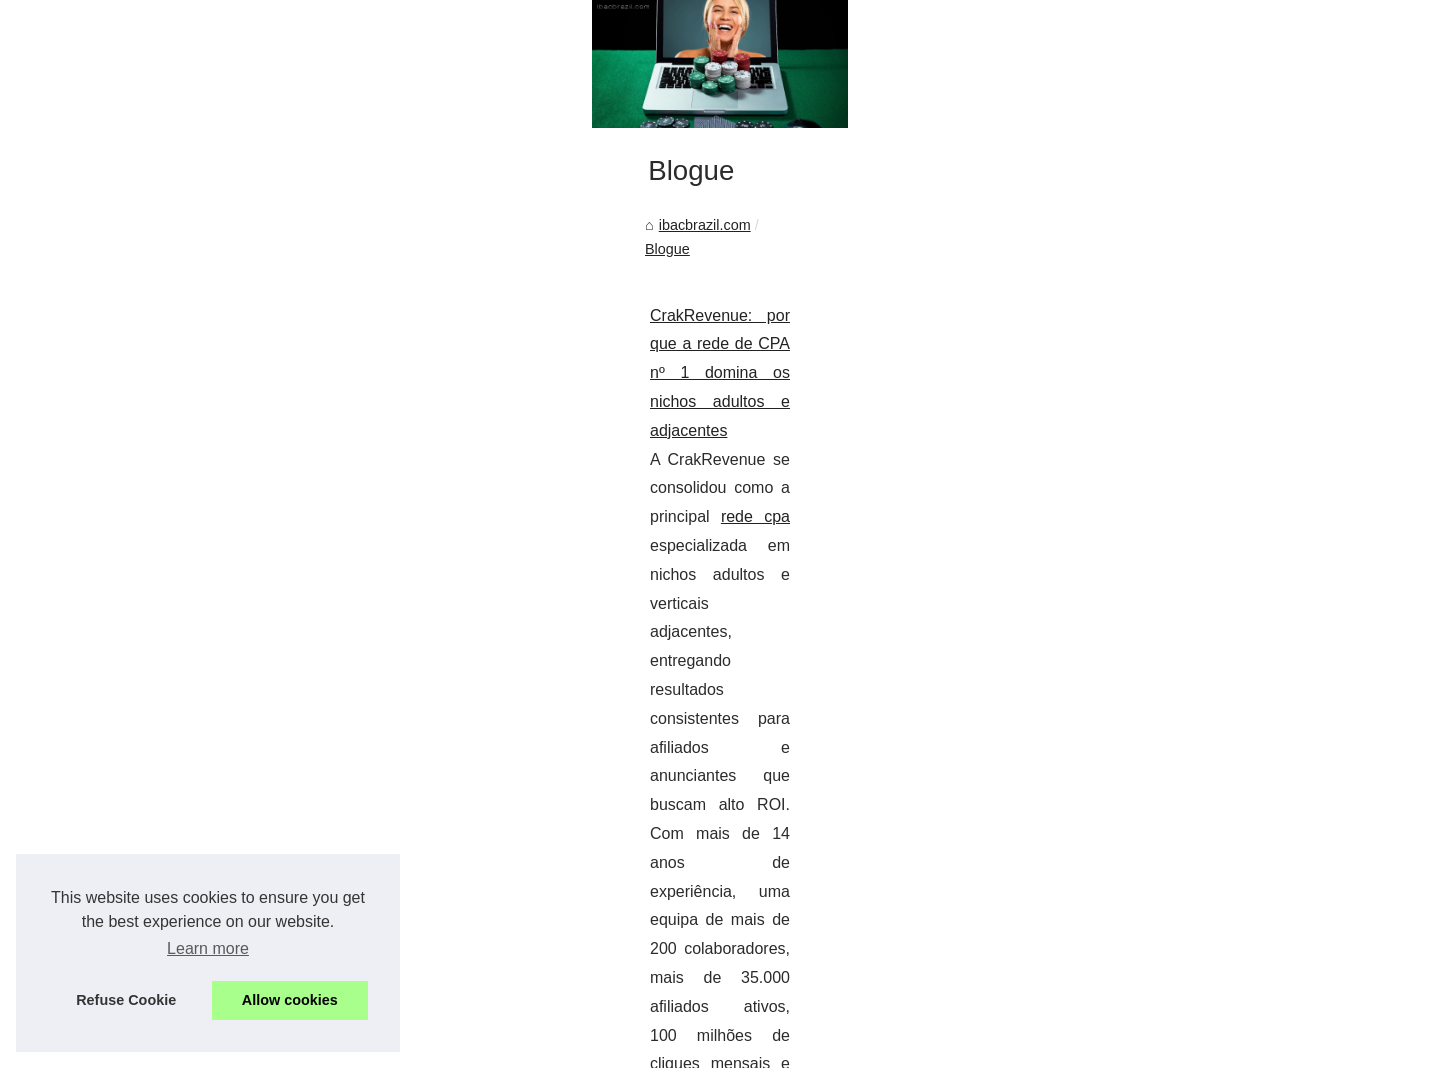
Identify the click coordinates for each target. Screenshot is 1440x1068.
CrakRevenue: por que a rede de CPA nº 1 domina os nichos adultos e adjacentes (420, 805)
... (438, 949)
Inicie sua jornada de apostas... (1144, 911)
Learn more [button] (208, 948)
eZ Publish (457, 1024)
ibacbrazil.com (185, 739)
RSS (410, 1024)
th (402, 1046)
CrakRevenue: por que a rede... (1146, 819)
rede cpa (541, 833)
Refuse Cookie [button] (126, 1000)
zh (449, 1046)
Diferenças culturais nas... (1128, 727)
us (425, 1046)
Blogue (271, 739)
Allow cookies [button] (290, 1000)
